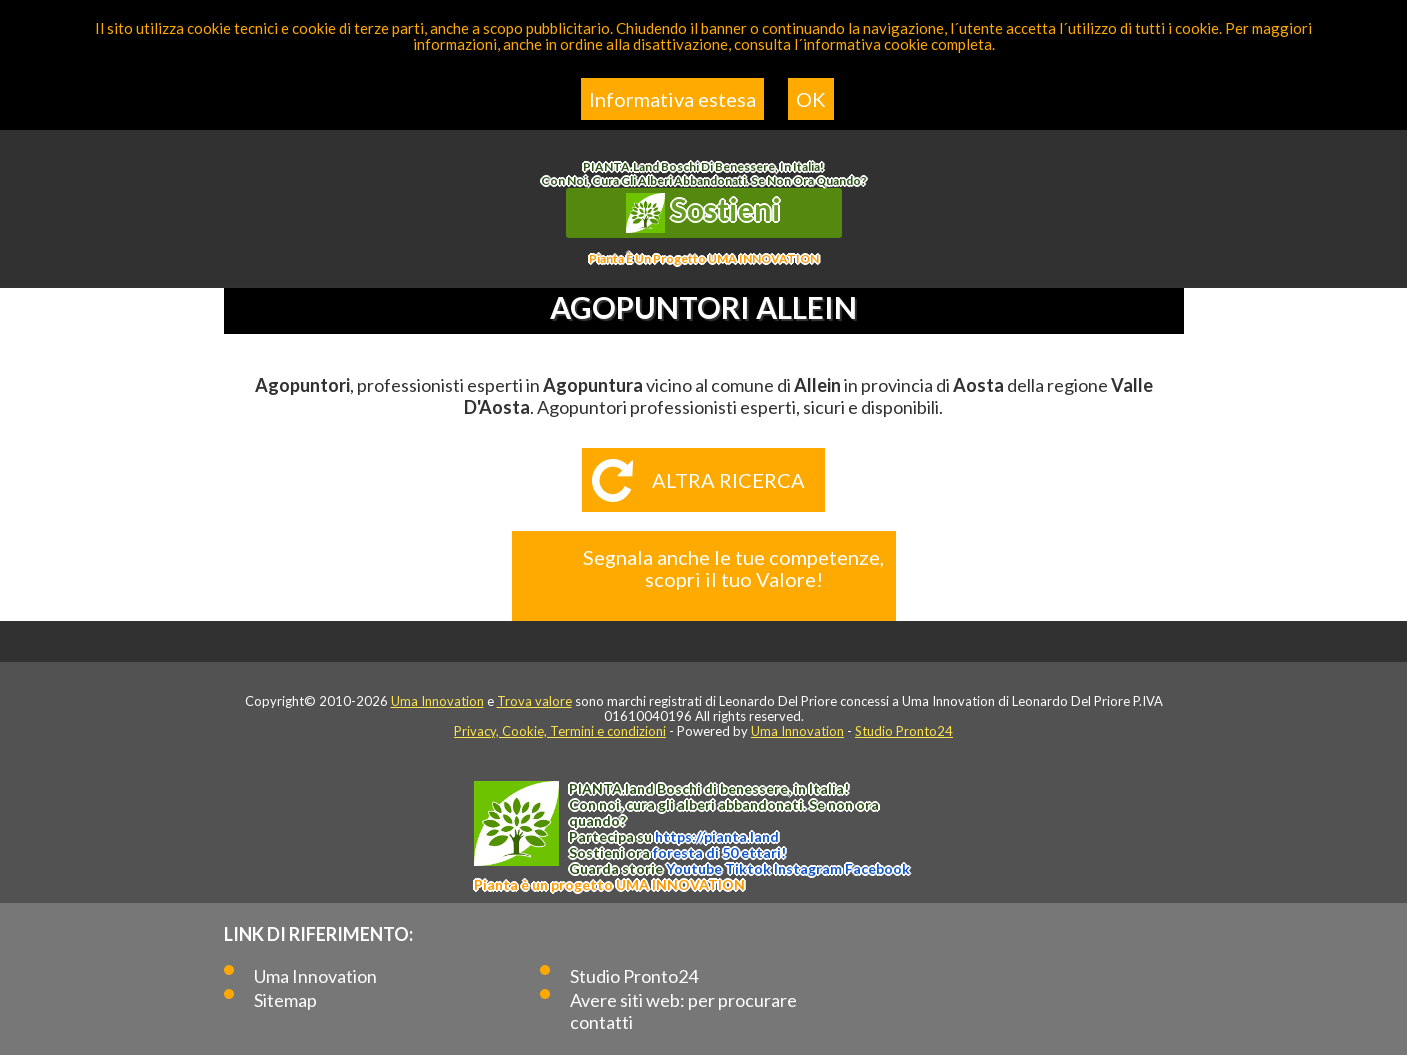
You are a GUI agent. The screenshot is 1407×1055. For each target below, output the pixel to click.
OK (811, 99)
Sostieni (704, 212)
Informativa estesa (672, 99)
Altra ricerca (728, 480)
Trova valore (534, 701)
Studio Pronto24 (904, 731)
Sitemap (285, 1000)
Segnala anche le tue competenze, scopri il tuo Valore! (733, 568)
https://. (717, 836)
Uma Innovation (437, 701)
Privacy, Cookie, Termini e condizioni (560, 731)
